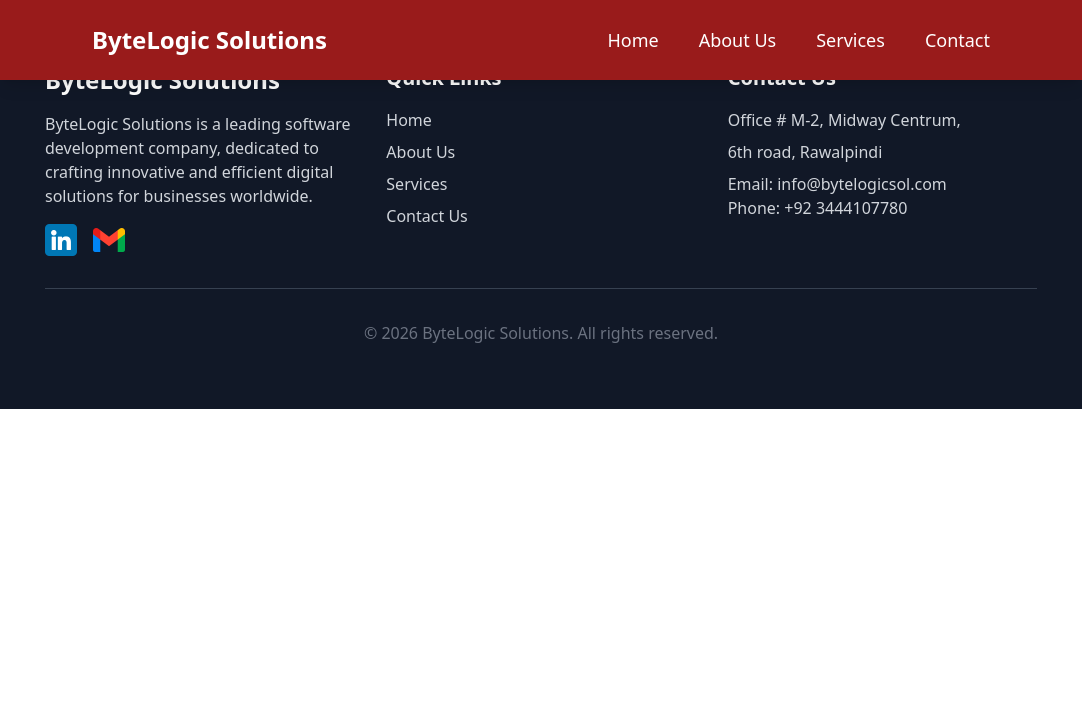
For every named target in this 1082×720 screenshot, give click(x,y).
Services (850, 40)
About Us (738, 40)
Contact (957, 40)
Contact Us (426, 216)
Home (632, 40)
